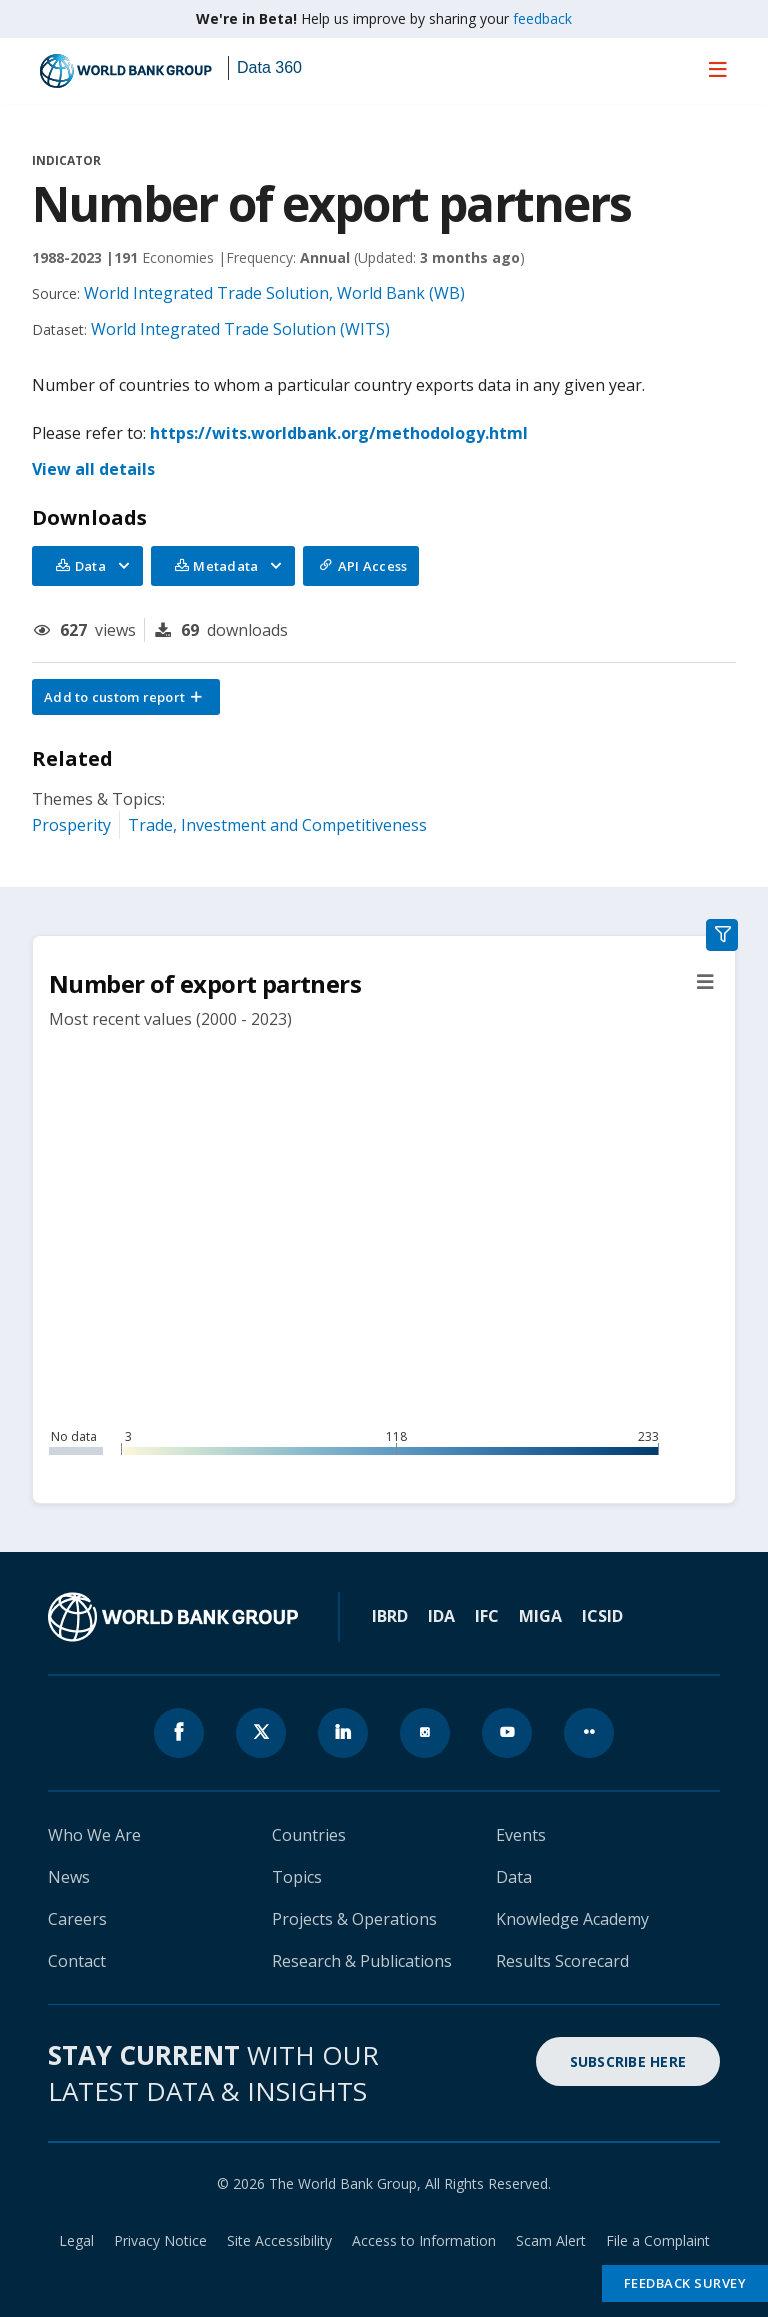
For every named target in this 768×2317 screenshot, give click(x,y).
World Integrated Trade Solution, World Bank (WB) (274, 293)
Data (514, 1877)
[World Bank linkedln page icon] (343, 1733)
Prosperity (71, 825)
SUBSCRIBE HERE (628, 2061)
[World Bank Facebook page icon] (179, 1733)
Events (521, 1835)
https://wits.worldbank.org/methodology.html (339, 433)
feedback (542, 18)
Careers (77, 1919)
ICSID (602, 1616)
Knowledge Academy (572, 1919)
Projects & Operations (354, 1919)
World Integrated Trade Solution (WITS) (240, 329)
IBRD (390, 1616)
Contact (77, 1961)
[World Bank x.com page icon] (261, 1733)
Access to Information (424, 2240)
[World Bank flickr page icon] (589, 1733)
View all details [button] (93, 469)
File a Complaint (658, 2240)
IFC (487, 1616)
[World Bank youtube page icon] (507, 1733)
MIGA (540, 1616)
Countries (309, 1835)
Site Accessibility (279, 2240)
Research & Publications (362, 1961)
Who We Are (94, 1835)
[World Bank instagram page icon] (425, 1733)
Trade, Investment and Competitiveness (277, 825)
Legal (76, 2240)
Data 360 (269, 67)
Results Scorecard (562, 1961)
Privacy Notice (160, 2240)
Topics (297, 1877)
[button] (126, 697)
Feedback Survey (685, 2283)
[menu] (718, 69)
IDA (441, 1616)
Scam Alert (551, 2240)
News (69, 1877)
